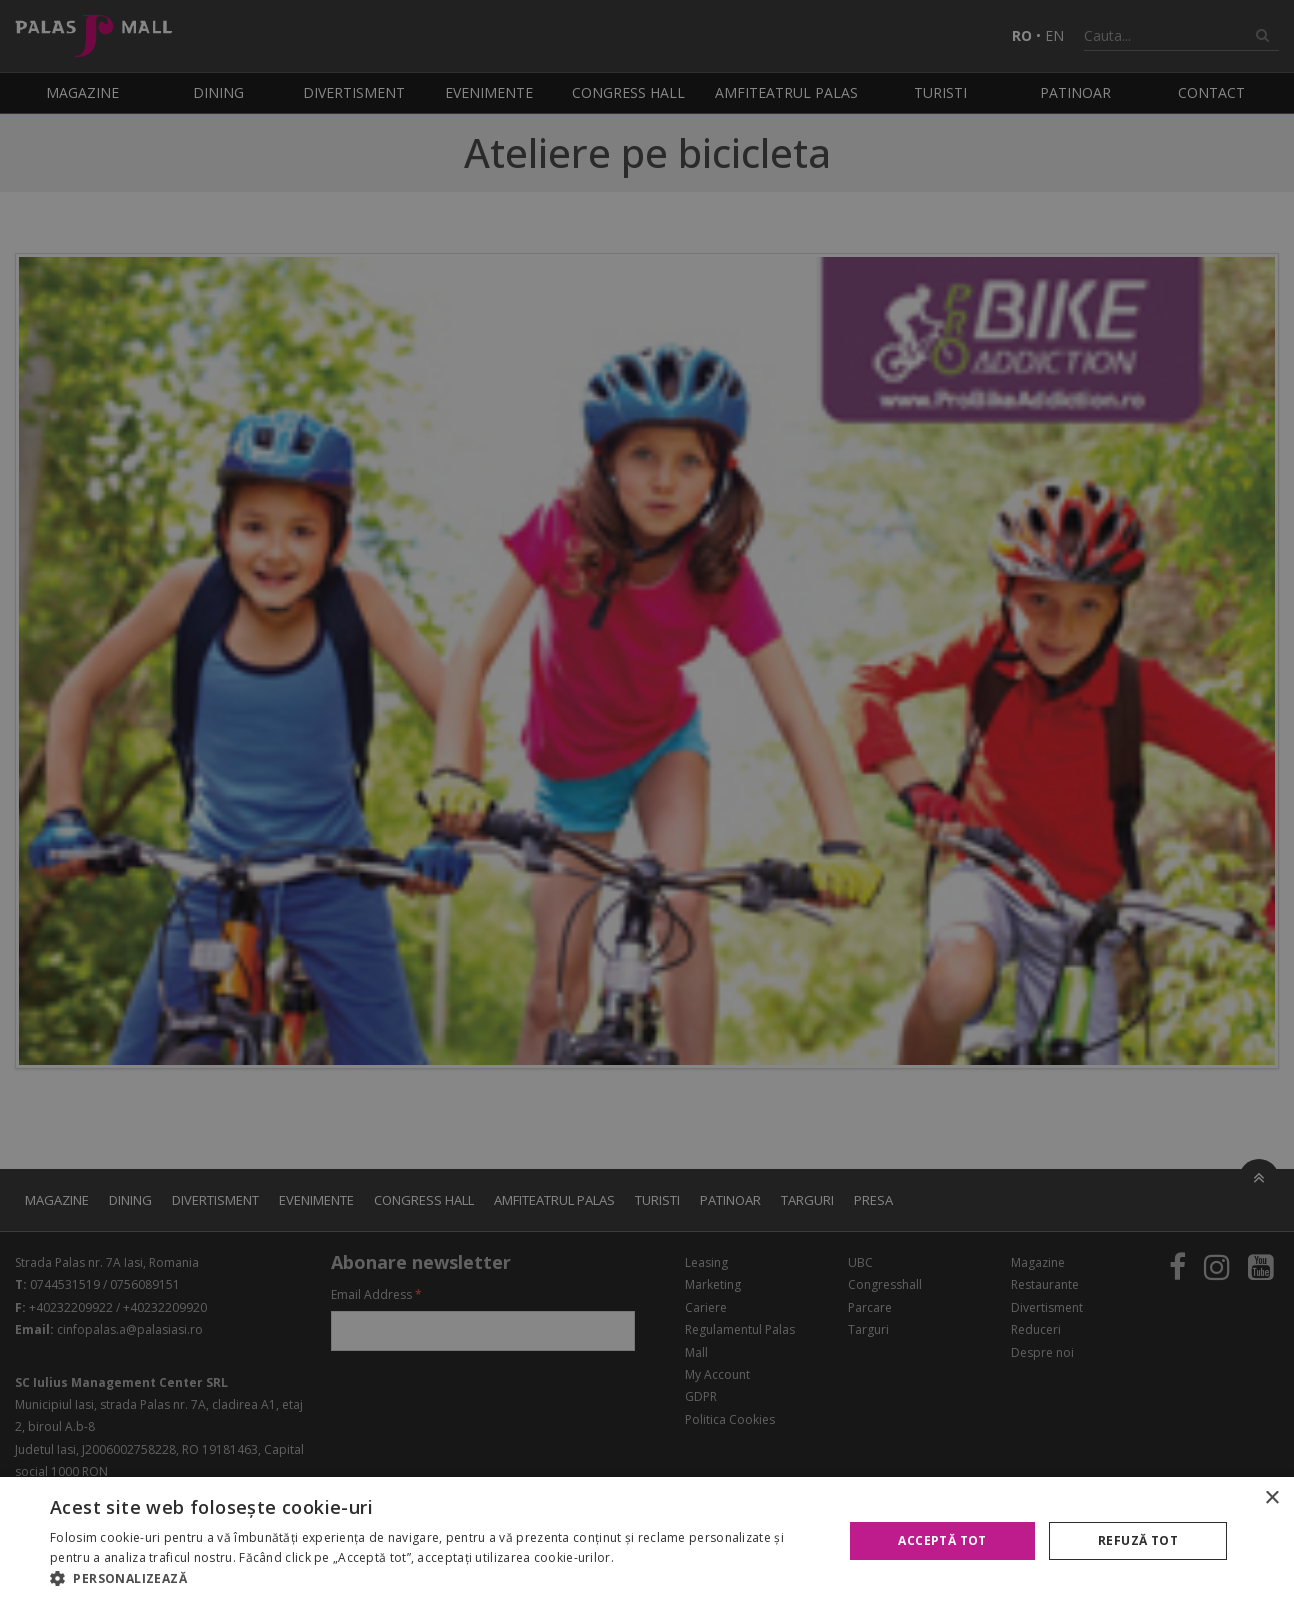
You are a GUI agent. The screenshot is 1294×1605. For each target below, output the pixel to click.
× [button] (1271, 1498)
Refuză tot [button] (1138, 1540)
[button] (435, 1579)
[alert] (647, 802)
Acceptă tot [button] (942, 1540)
